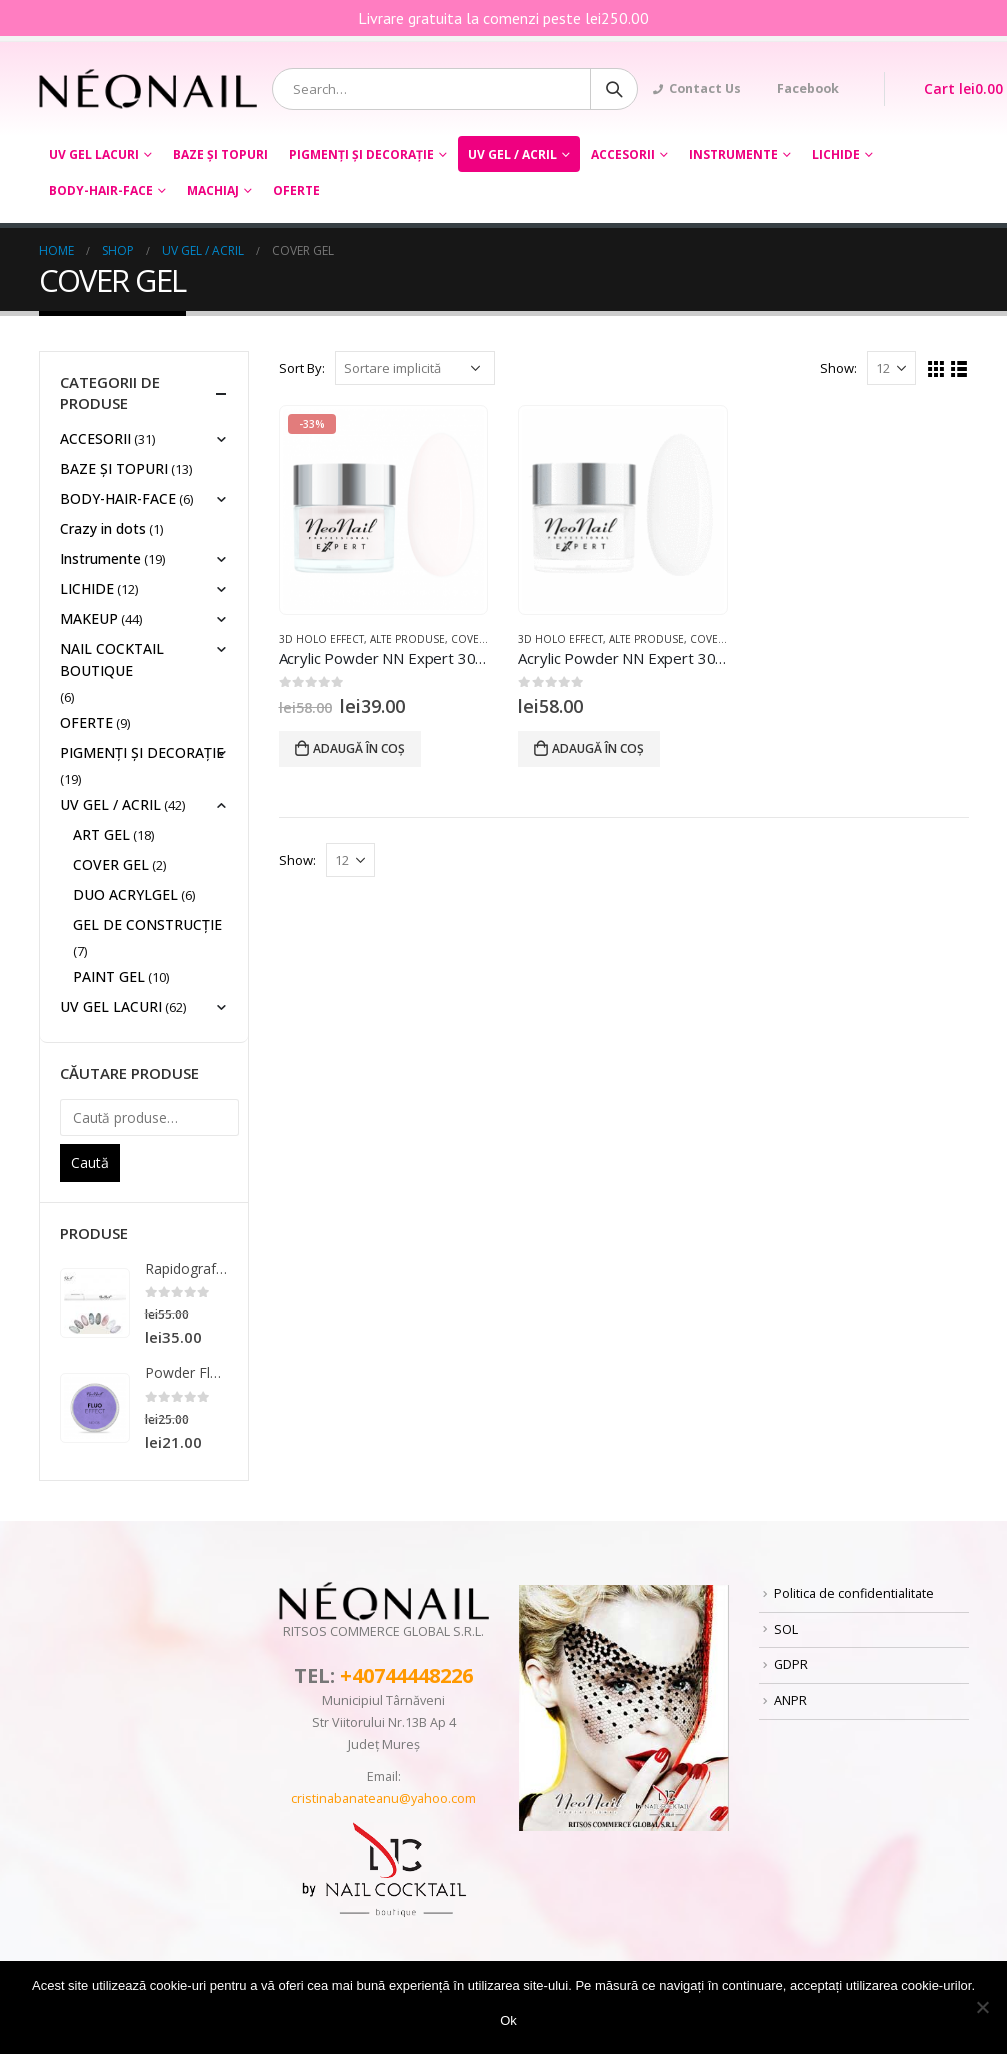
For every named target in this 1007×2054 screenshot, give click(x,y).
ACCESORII (623, 154)
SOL (786, 1629)
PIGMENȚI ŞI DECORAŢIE (361, 154)
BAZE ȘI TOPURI (220, 154)
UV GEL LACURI (94, 154)
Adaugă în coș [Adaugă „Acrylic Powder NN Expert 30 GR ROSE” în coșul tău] (359, 748)
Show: (838, 368)
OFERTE (296, 190)
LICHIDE (836, 154)
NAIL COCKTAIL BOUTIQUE (112, 659)
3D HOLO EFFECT (321, 639)
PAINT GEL (109, 976)
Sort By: (302, 368)
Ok (508, 2020)
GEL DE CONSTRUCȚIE (147, 924)
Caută (90, 1162)
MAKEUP (89, 618)
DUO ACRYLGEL (125, 894)
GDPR (791, 1664)
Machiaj (213, 190)
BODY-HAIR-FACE (101, 190)
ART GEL (101, 834)
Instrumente (733, 154)
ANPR (790, 1700)
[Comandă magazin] (415, 368)
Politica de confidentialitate (854, 1593)
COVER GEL (479, 639)
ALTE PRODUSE (407, 639)
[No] (982, 2007)
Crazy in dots (103, 528)
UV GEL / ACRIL (512, 154)
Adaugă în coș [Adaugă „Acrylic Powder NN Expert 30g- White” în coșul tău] (598, 748)
